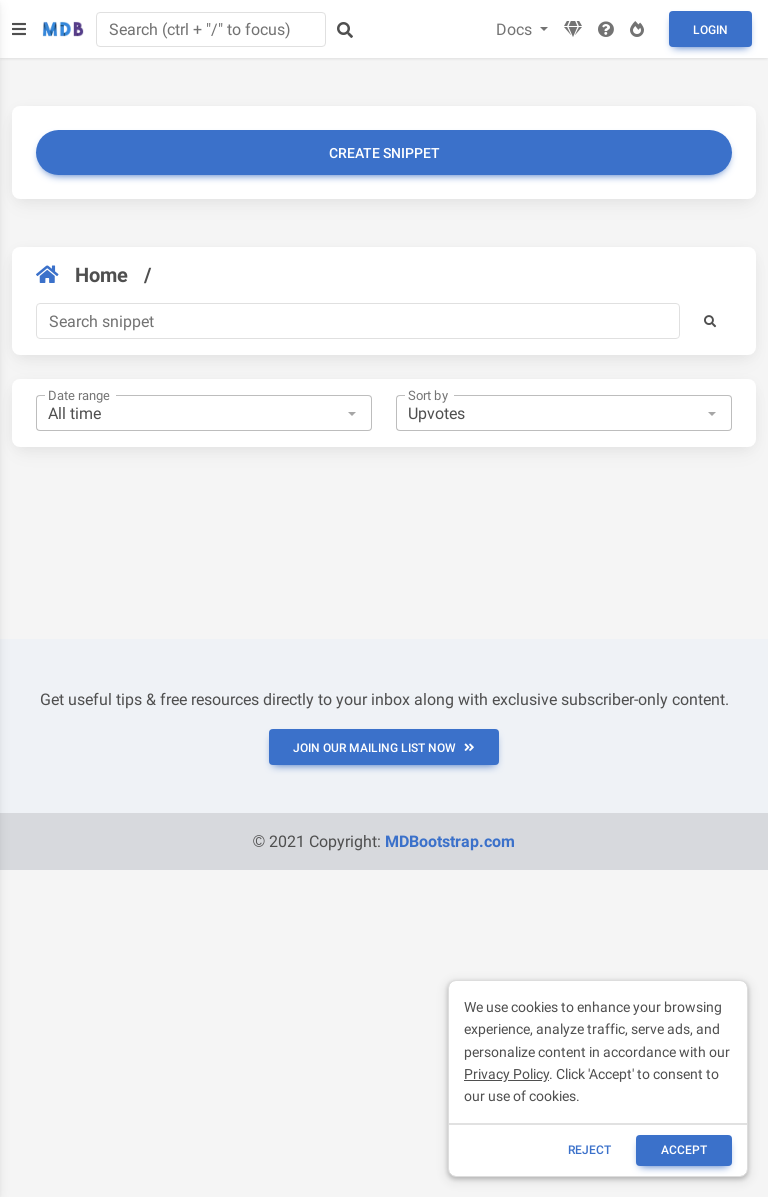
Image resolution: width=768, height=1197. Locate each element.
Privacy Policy (506, 1074)
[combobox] (204, 413)
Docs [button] (516, 29)
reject (589, 1150)
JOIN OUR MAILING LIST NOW (384, 748)
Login (710, 30)
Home (82, 275)
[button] (710, 321)
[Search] (358, 321)
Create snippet (384, 153)
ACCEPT (684, 1150)
